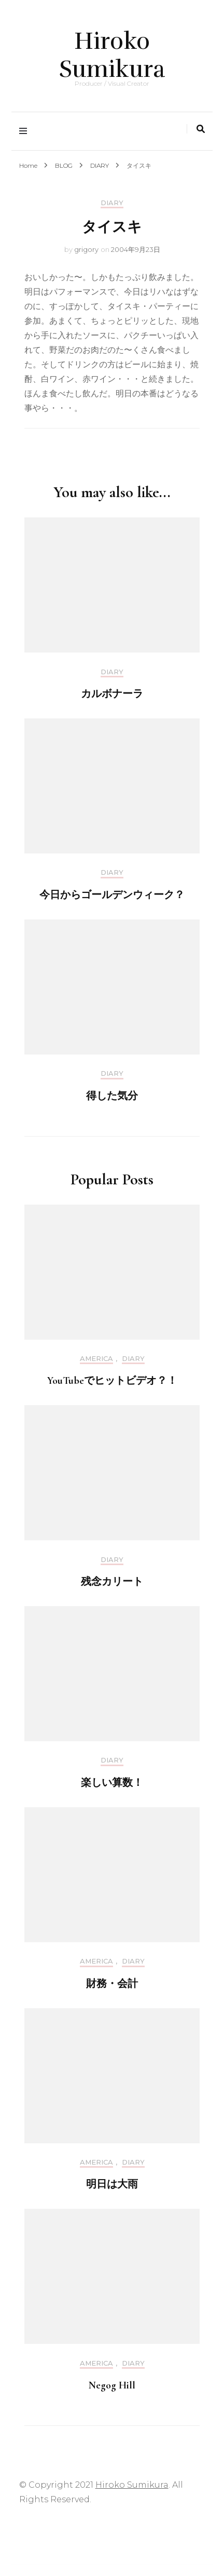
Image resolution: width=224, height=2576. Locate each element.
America (96, 1359)
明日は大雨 (112, 2184)
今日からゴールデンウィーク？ (112, 895)
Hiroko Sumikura (112, 55)
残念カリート (112, 1582)
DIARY (112, 203)
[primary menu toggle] (25, 131)
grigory (86, 249)
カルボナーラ (112, 694)
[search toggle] (201, 129)
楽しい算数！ (112, 1783)
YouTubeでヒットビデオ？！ (112, 1380)
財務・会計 (112, 1984)
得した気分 (112, 1096)
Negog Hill (112, 2385)
